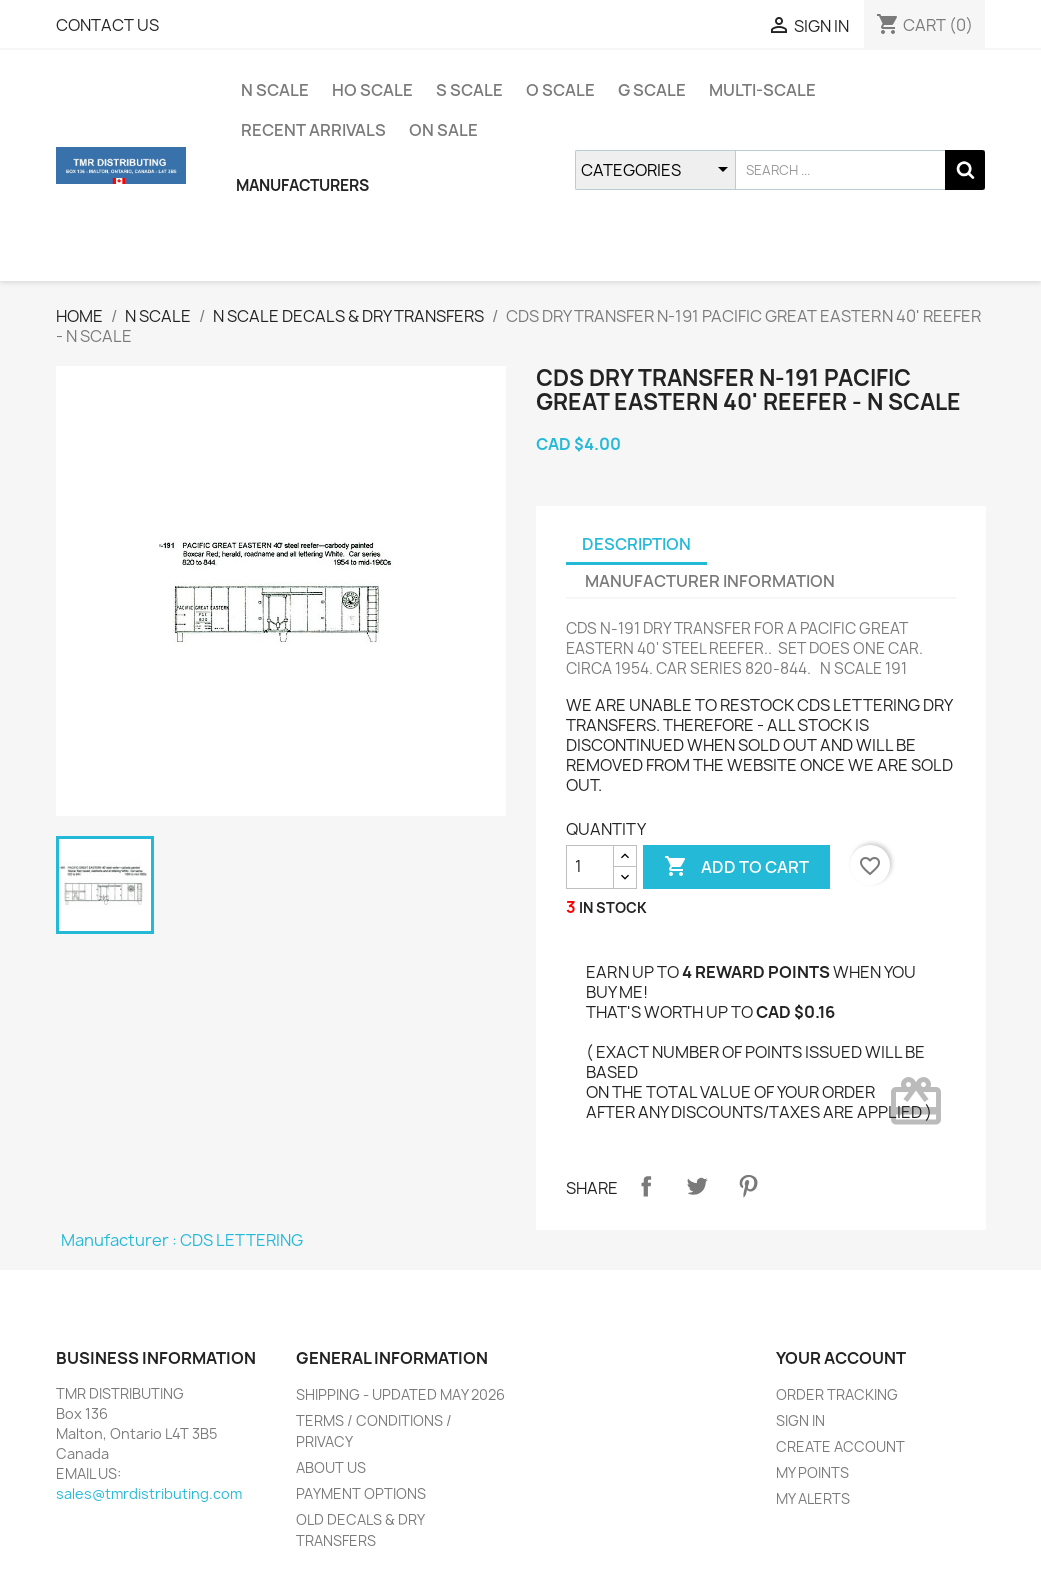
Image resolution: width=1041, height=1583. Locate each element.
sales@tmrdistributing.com (149, 1493)
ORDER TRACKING (837, 1394)
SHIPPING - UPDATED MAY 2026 (400, 1394)
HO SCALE (372, 90)
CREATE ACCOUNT (840, 1446)
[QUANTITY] (590, 867)
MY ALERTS (813, 1498)
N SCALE (275, 90)
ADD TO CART (736, 867)
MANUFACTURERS (302, 185)
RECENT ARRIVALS (313, 130)
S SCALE (469, 90)
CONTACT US (107, 25)
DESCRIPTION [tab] (636, 544)
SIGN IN (800, 1420)
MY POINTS (812, 1472)
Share (646, 1186)
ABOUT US (331, 1467)
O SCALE (560, 90)
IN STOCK (613, 907)
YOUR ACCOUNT (841, 1358)
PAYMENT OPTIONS (361, 1493)
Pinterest (748, 1186)
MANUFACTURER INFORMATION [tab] (710, 581)
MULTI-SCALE (762, 90)
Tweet (697, 1186)
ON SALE (443, 130)
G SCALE (652, 90)
